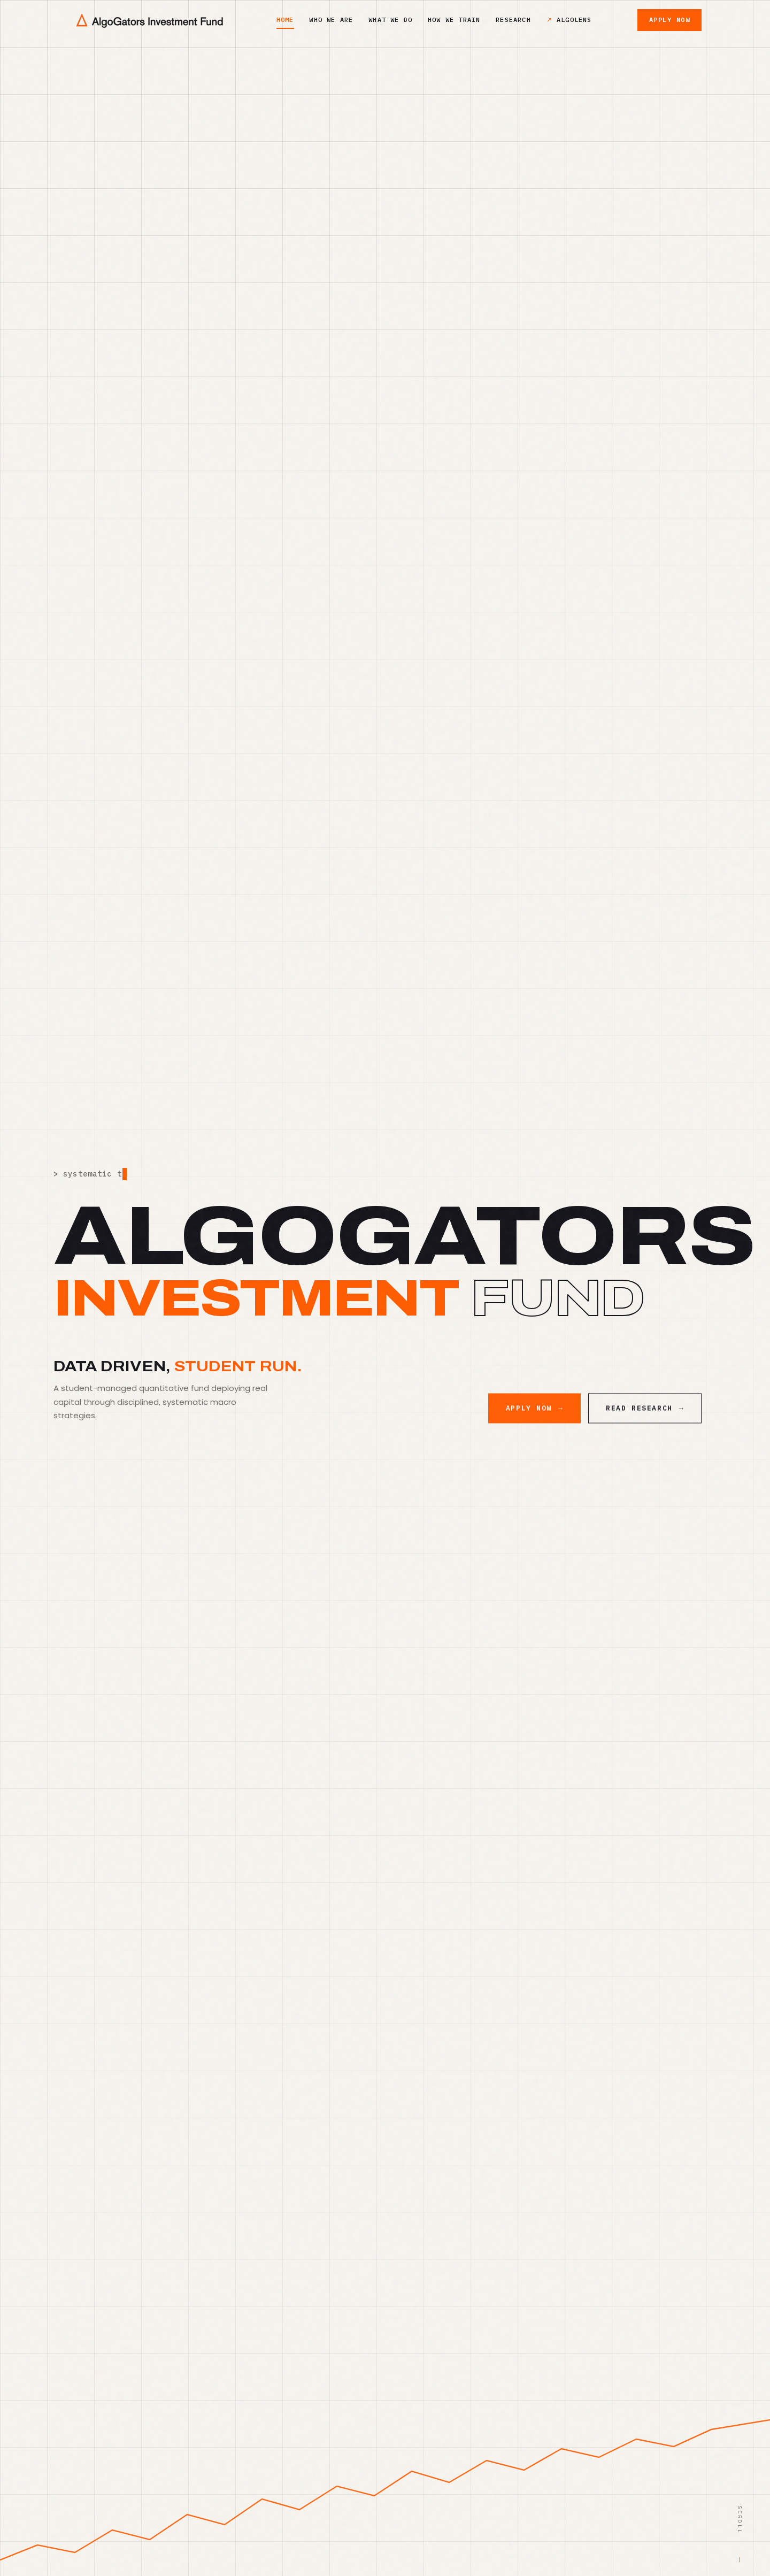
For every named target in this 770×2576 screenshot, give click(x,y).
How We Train (454, 20)
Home (285, 20)
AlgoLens (574, 20)
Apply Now (669, 20)
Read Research (645, 1420)
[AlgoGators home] (149, 20)
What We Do (390, 20)
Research (513, 20)
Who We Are (331, 20)
